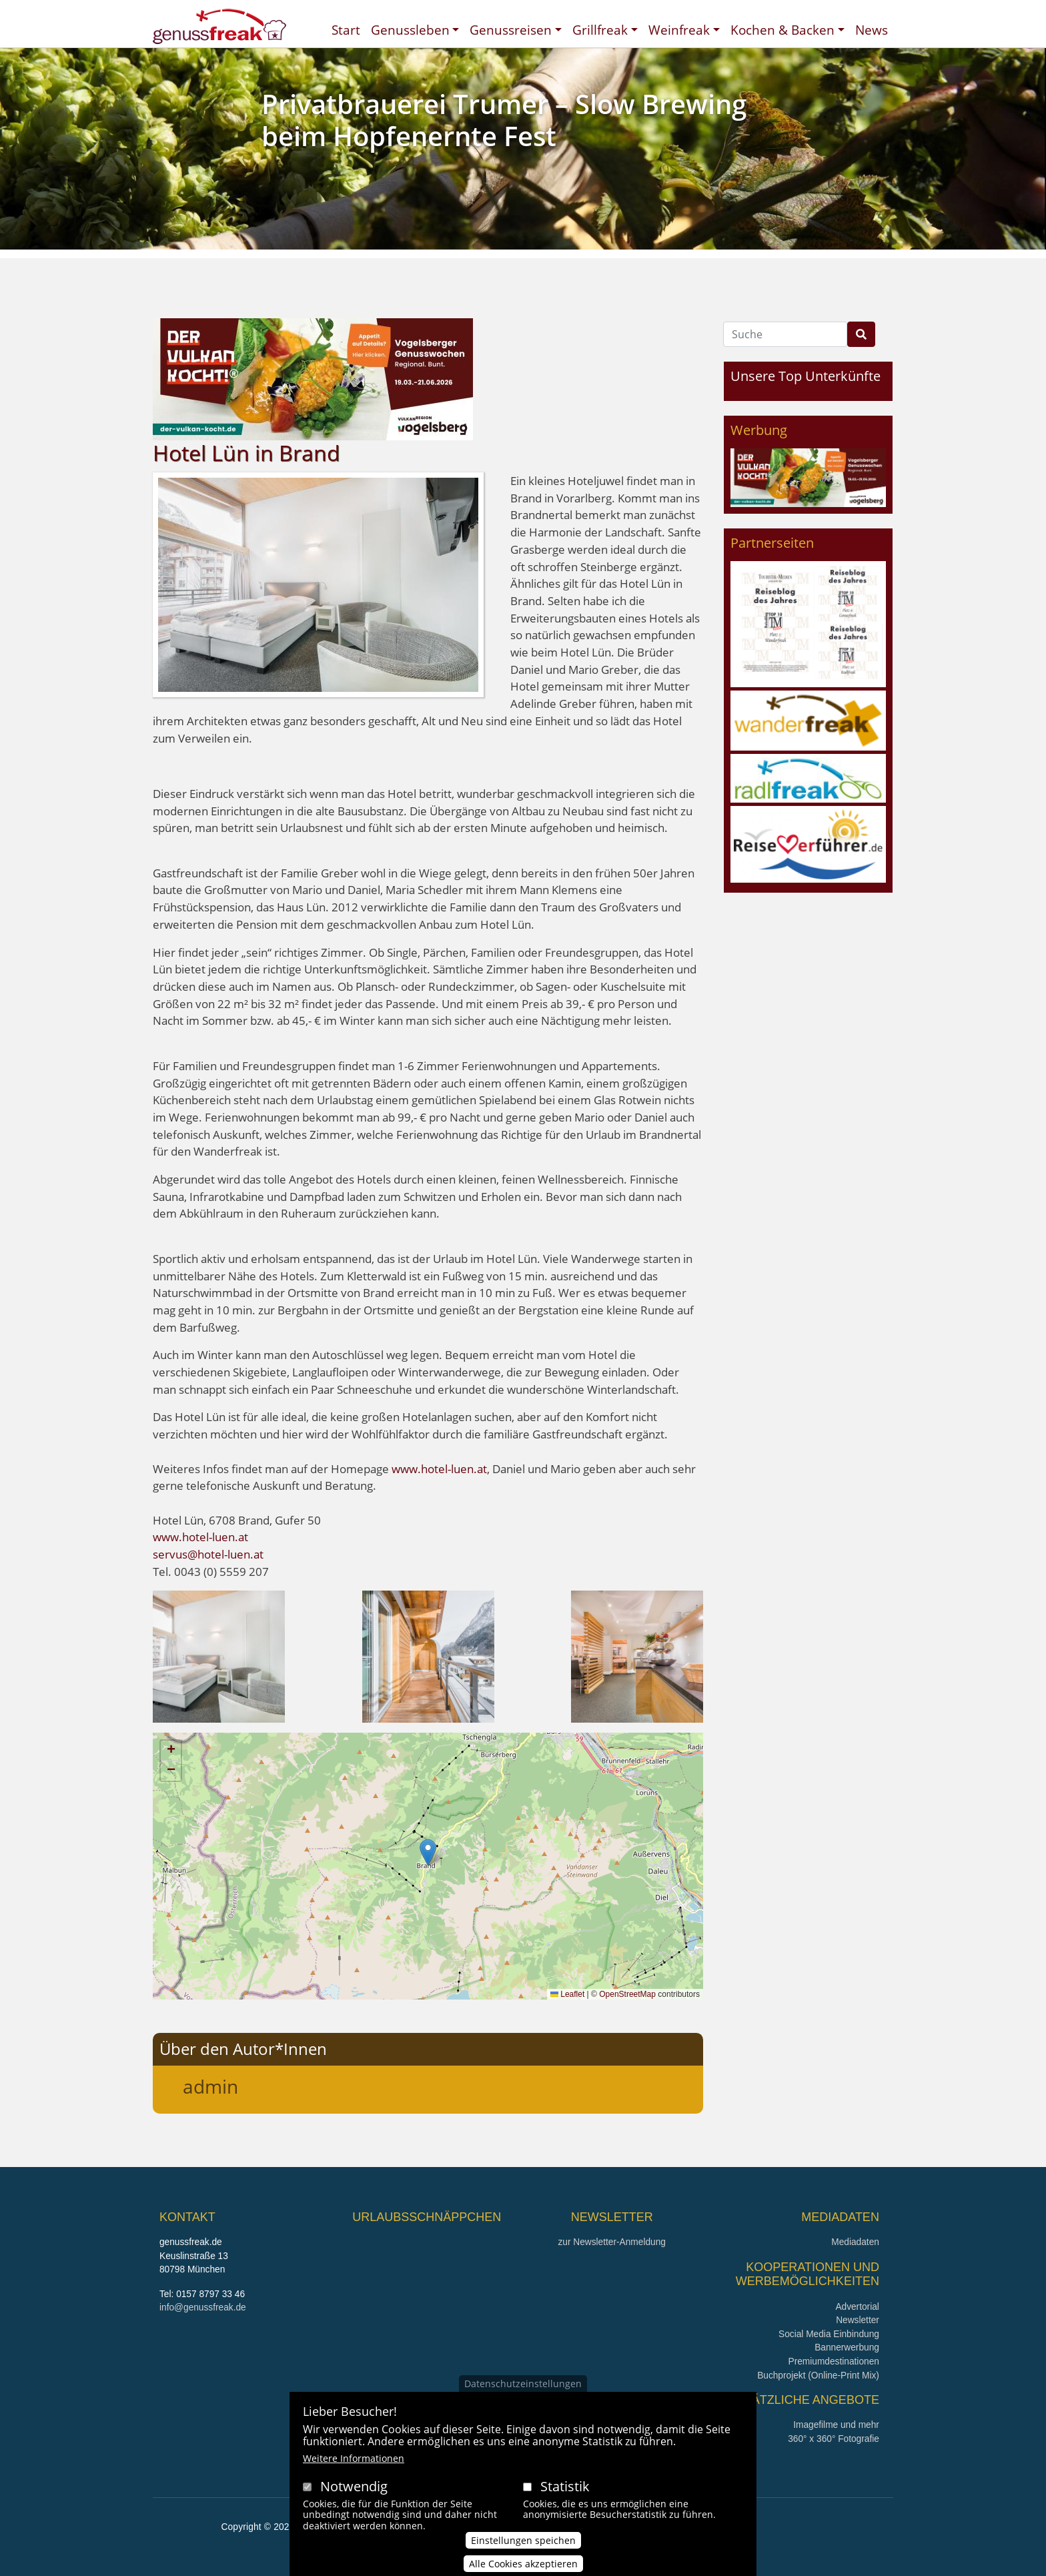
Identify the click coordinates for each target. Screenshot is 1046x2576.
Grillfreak (600, 30)
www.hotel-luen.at (439, 1468)
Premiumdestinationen (834, 2361)
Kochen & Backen (782, 30)
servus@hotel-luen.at (208, 1554)
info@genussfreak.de (202, 2307)
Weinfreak (679, 30)
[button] (219, 1655)
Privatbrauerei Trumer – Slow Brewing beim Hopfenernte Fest (504, 119)
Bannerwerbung (847, 2347)
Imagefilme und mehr (836, 2425)
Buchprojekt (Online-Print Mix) (818, 2376)
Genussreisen (511, 30)
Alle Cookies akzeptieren (523, 2563)
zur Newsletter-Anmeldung (611, 2242)
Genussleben (410, 30)
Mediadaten (855, 2242)
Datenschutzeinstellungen (523, 2383)
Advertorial (857, 2307)
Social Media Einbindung (828, 2334)
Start (346, 30)
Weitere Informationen (353, 2458)
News (871, 30)
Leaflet (567, 1994)
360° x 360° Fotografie (833, 2439)
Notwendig (354, 2486)
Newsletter (857, 2320)
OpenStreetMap (627, 1994)
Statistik (565, 2486)
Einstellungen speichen (523, 2540)
